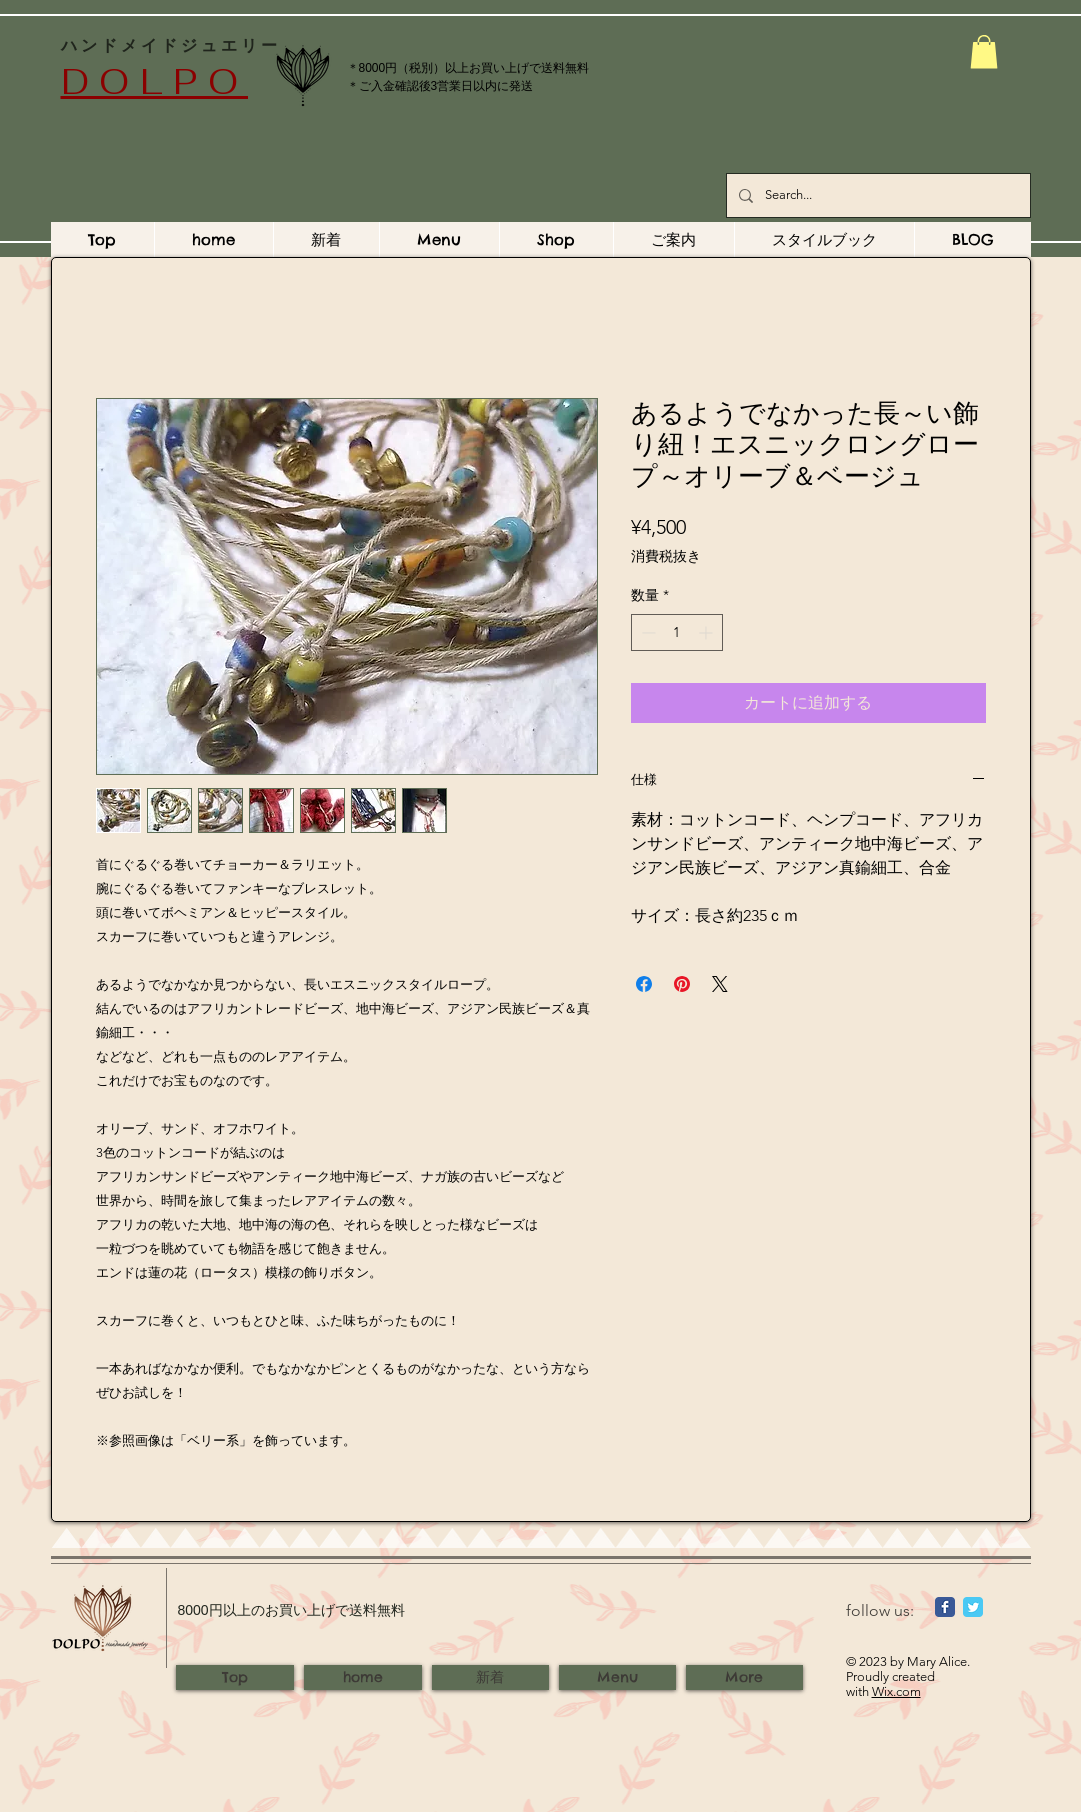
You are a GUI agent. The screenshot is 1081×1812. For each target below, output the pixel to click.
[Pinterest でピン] (682, 984)
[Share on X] (720, 984)
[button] (984, 51)
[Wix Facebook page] (945, 1607)
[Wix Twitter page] (973, 1607)
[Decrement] (646, 632)
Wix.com (896, 1691)
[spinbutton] (677, 632)
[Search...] (876, 195)
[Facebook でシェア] (644, 984)
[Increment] (707, 632)
